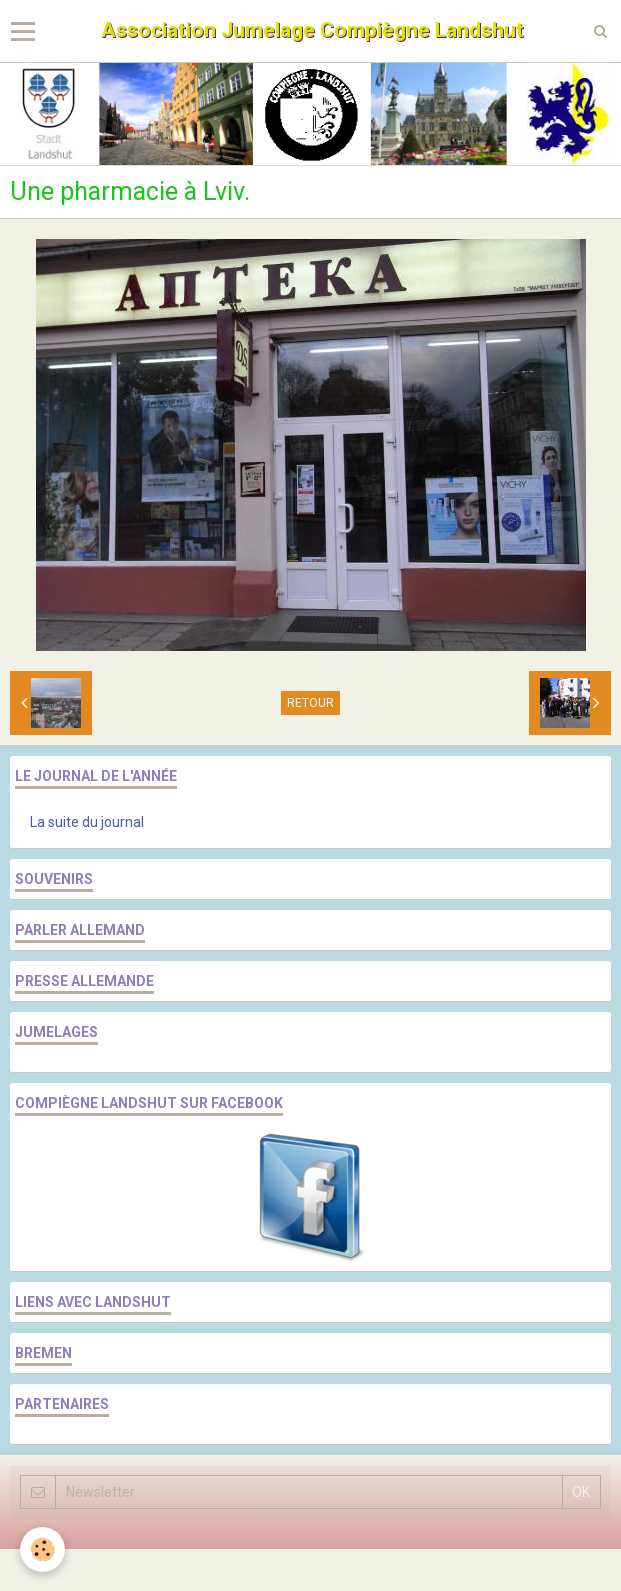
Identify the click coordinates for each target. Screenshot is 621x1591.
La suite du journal (87, 822)
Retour (310, 703)
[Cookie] (42, 1549)
